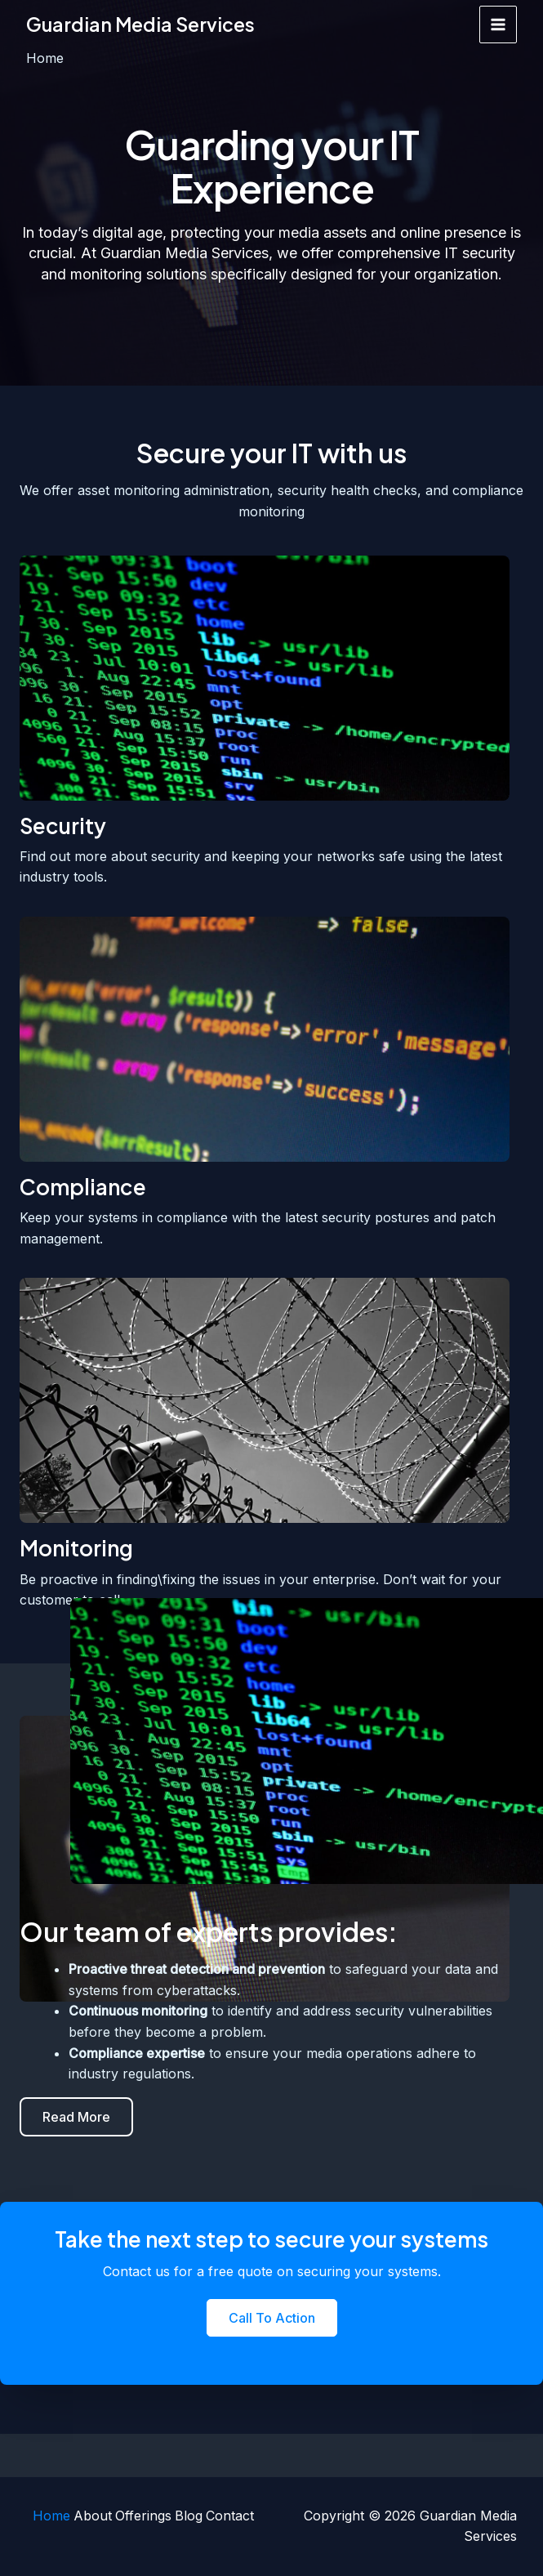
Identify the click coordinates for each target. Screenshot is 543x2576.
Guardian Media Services (143, 24)
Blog (189, 2515)
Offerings (141, 2515)
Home (45, 2515)
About (88, 2515)
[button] (76, 2116)
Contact (233, 2515)
